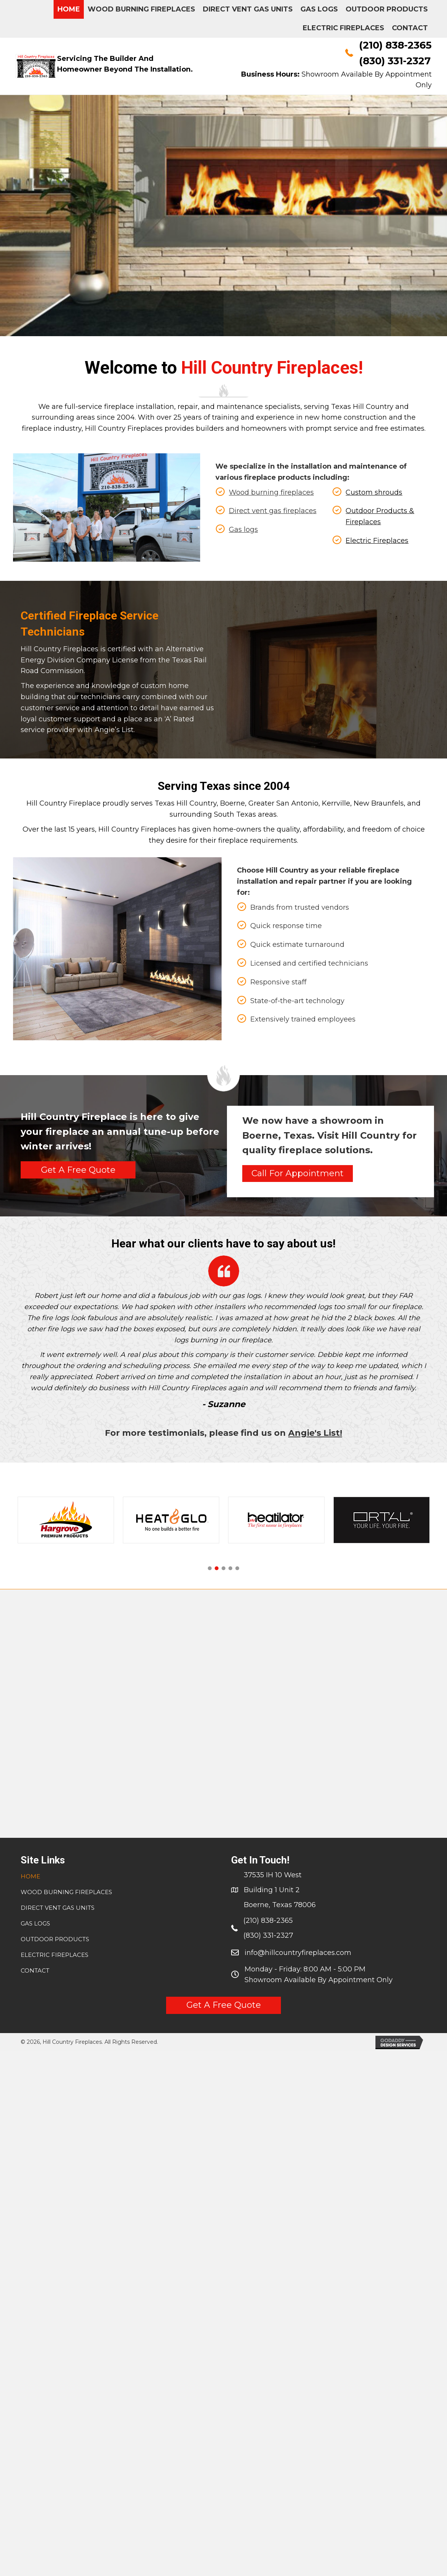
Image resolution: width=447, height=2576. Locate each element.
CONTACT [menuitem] (35, 1970)
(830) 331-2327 (395, 61)
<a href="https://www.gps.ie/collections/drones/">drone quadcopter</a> (223, 1712)
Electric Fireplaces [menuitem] (54, 1954)
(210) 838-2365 (395, 45)
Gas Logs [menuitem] (35, 1923)
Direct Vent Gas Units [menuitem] (58, 1907)
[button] (78, 1169)
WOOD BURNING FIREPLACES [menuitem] (66, 1892)
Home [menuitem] (30, 1876)
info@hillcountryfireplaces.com (298, 1952)
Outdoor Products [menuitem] (55, 1939)
